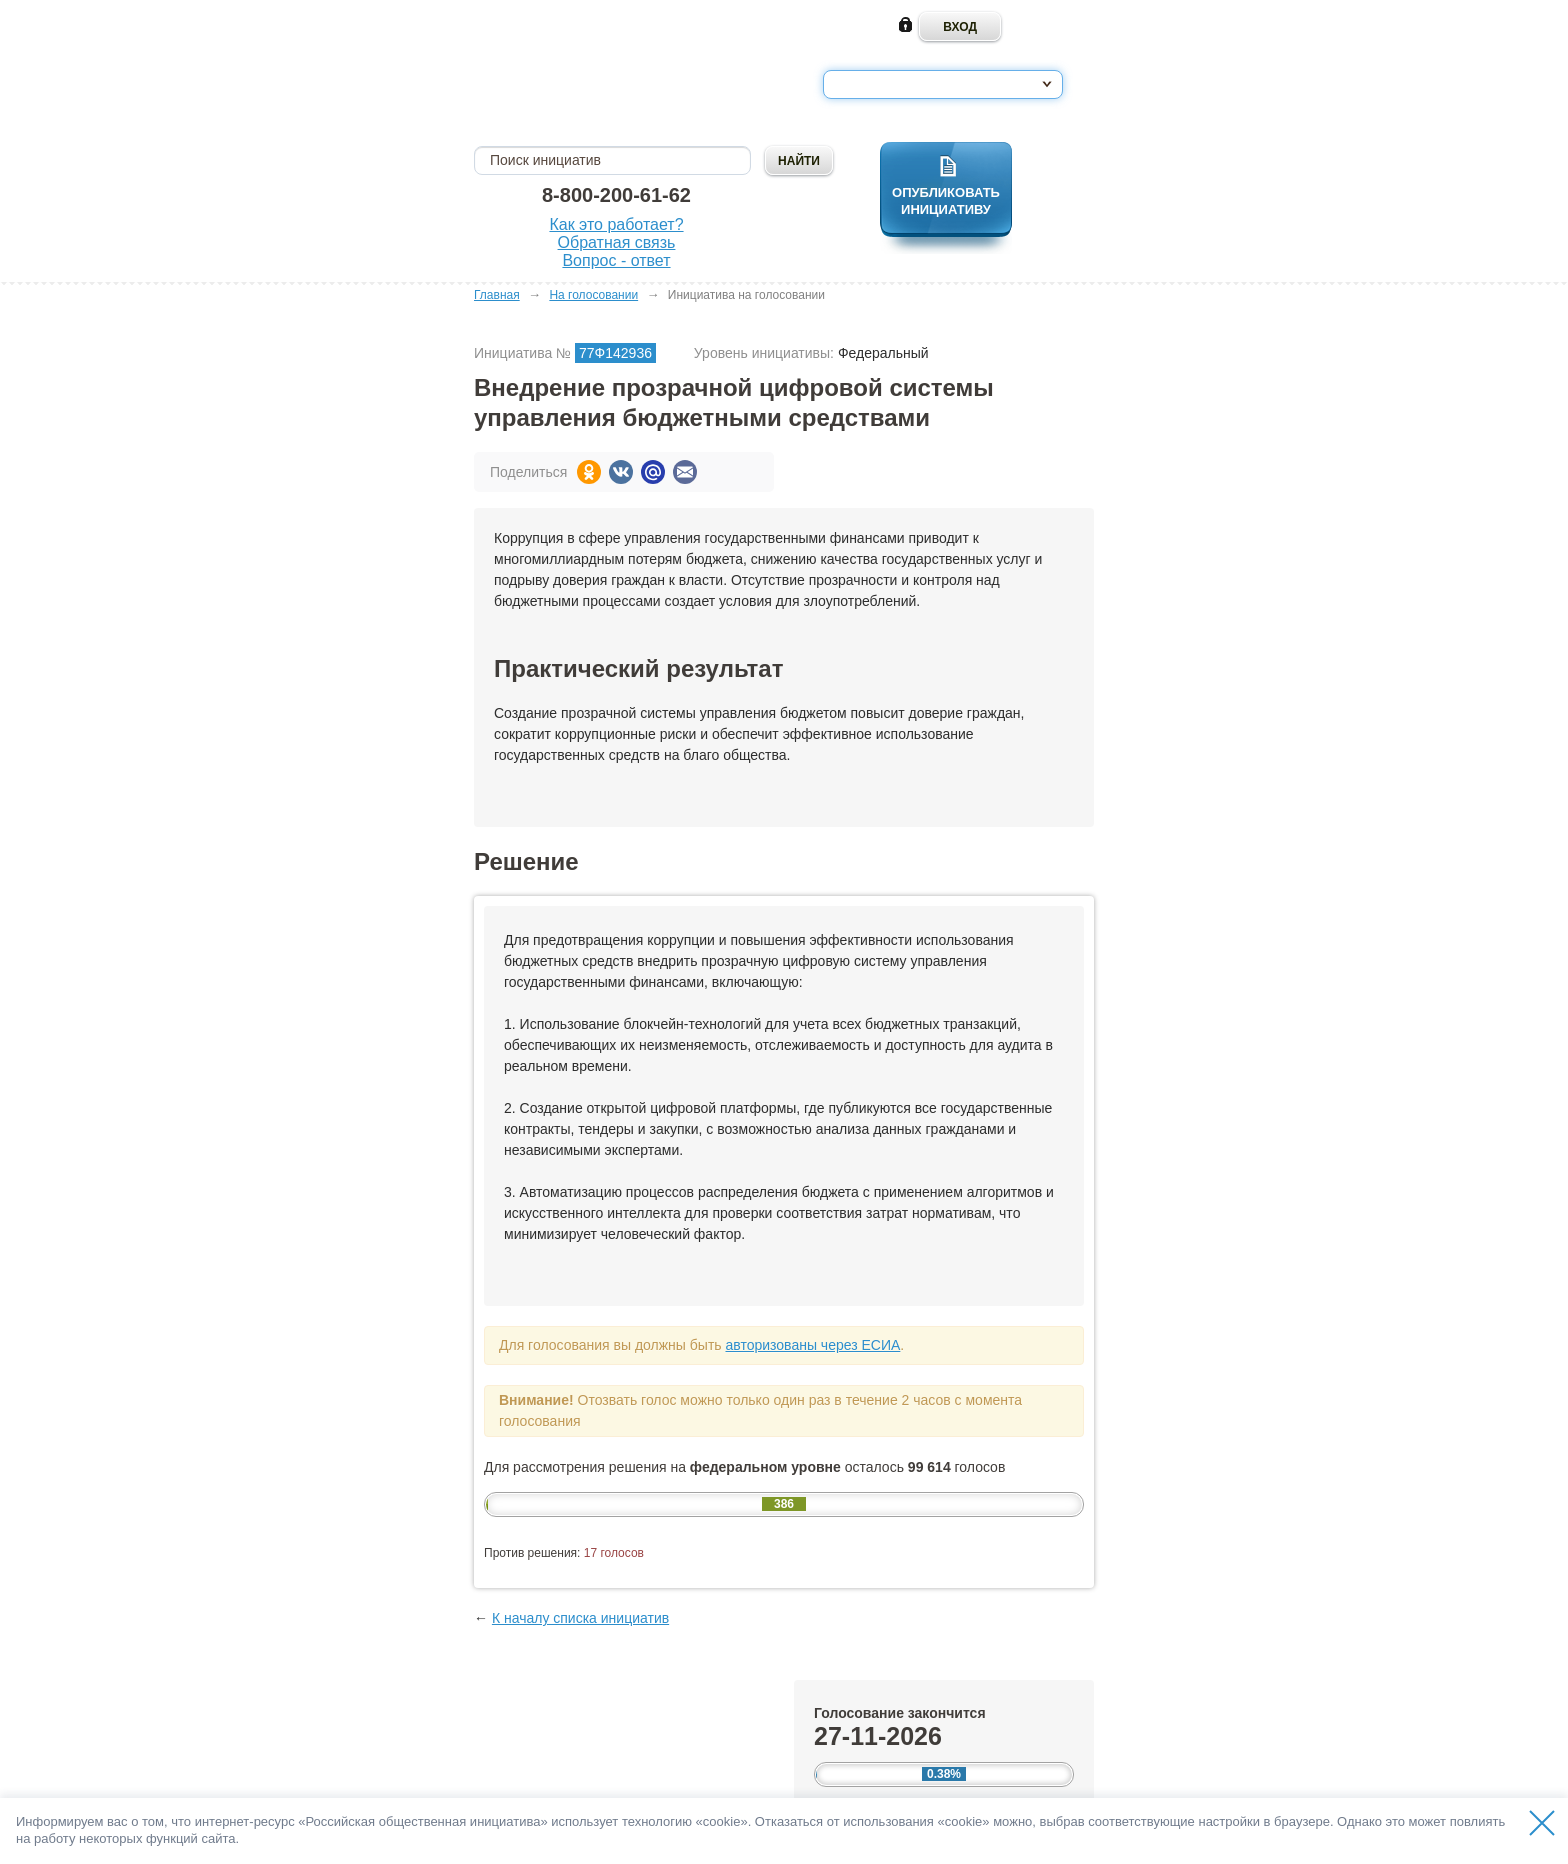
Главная (497, 295)
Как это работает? (616, 224)
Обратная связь (617, 242)
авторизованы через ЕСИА (812, 1345)
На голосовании (593, 295)
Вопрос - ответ (616, 260)
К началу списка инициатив (580, 1618)
